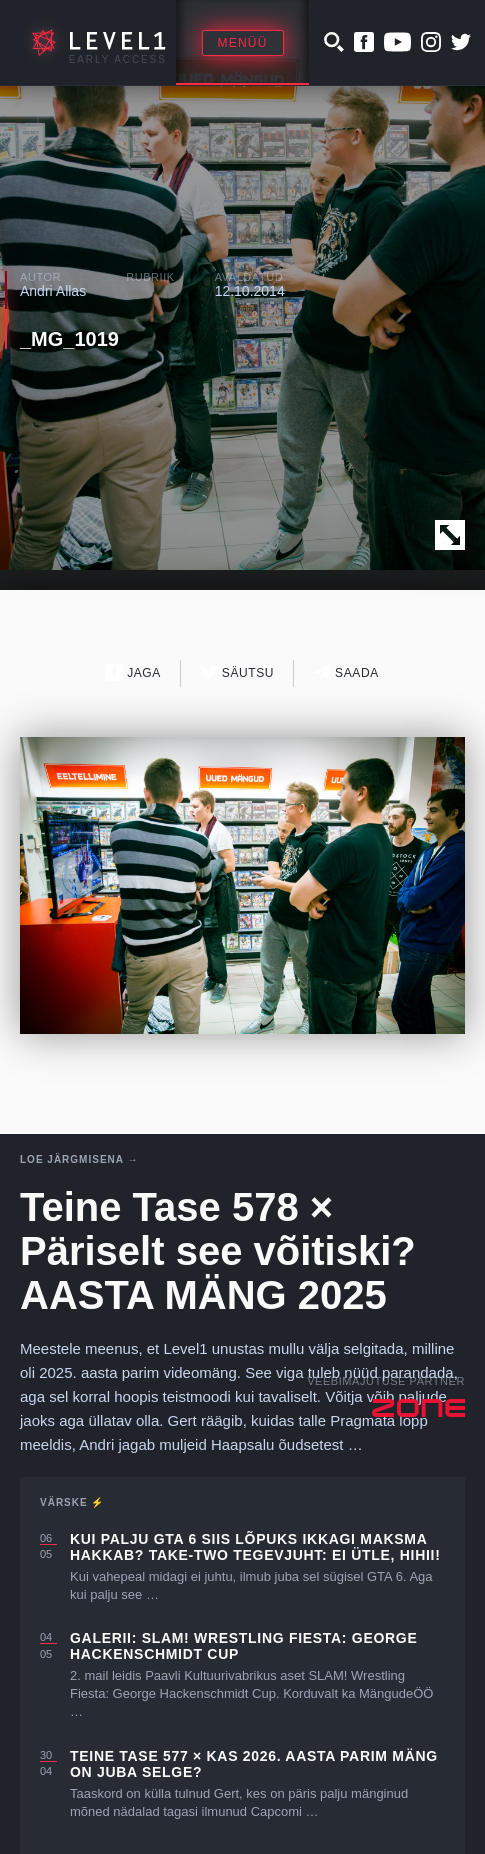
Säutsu (237, 672)
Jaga (133, 672)
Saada (346, 672)
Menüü (243, 43)
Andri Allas (53, 291)
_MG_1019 (69, 339)
